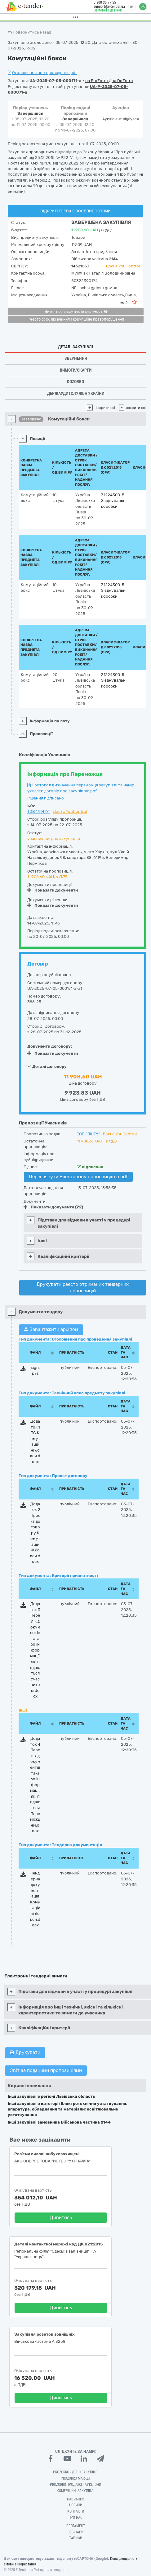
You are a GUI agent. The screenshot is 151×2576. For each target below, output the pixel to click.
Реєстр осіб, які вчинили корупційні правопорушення (76, 319)
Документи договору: (49, 1046)
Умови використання (20, 2564)
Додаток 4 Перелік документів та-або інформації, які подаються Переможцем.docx (35, 1784)
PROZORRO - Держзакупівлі (75, 2472)
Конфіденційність (124, 2558)
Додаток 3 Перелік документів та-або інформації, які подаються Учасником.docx (35, 1649)
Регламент (75, 2526)
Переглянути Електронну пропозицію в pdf (78, 1176)
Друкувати (25, 2052)
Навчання (75, 2499)
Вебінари (75, 2532)
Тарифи (75, 2538)
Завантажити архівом (51, 1329)
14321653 (80, 266)
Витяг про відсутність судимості (76, 311)
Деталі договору (47, 1066)
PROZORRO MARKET (76, 2478)
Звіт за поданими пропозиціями (46, 2070)
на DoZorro (122, 80)
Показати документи (52, 890)
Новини (75, 2505)
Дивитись (61, 2217)
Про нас (75, 2517)
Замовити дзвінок (108, 10)
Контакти (75, 2511)
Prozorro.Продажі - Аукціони (75, 2484)
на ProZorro (97, 80)
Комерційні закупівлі (75, 2491)
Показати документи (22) (53, 1207)
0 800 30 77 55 (105, 2)
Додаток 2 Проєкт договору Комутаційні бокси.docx (35, 1533)
